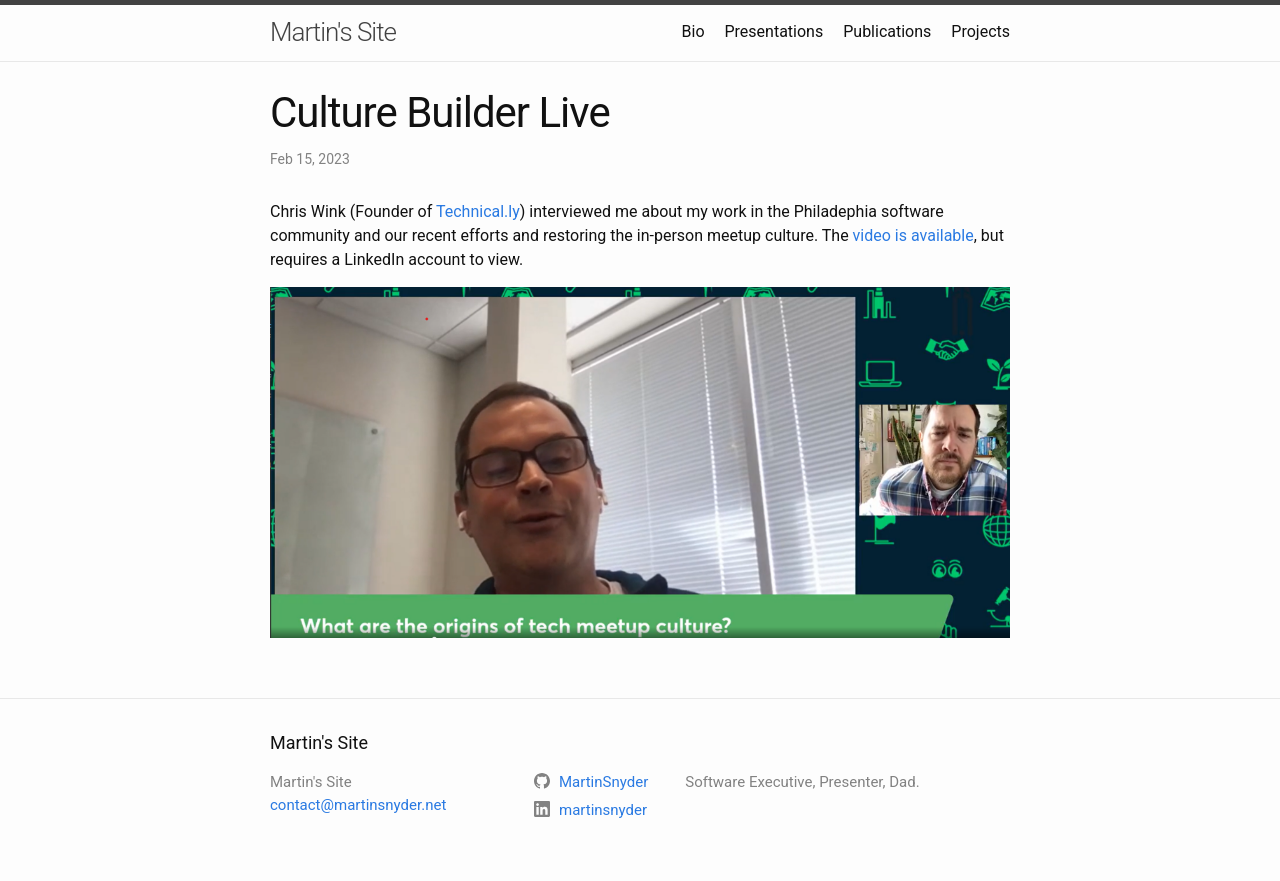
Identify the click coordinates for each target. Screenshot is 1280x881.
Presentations (774, 31)
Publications (887, 31)
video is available (913, 235)
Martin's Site (333, 32)
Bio (693, 31)
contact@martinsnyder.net (358, 805)
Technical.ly (478, 211)
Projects (980, 31)
